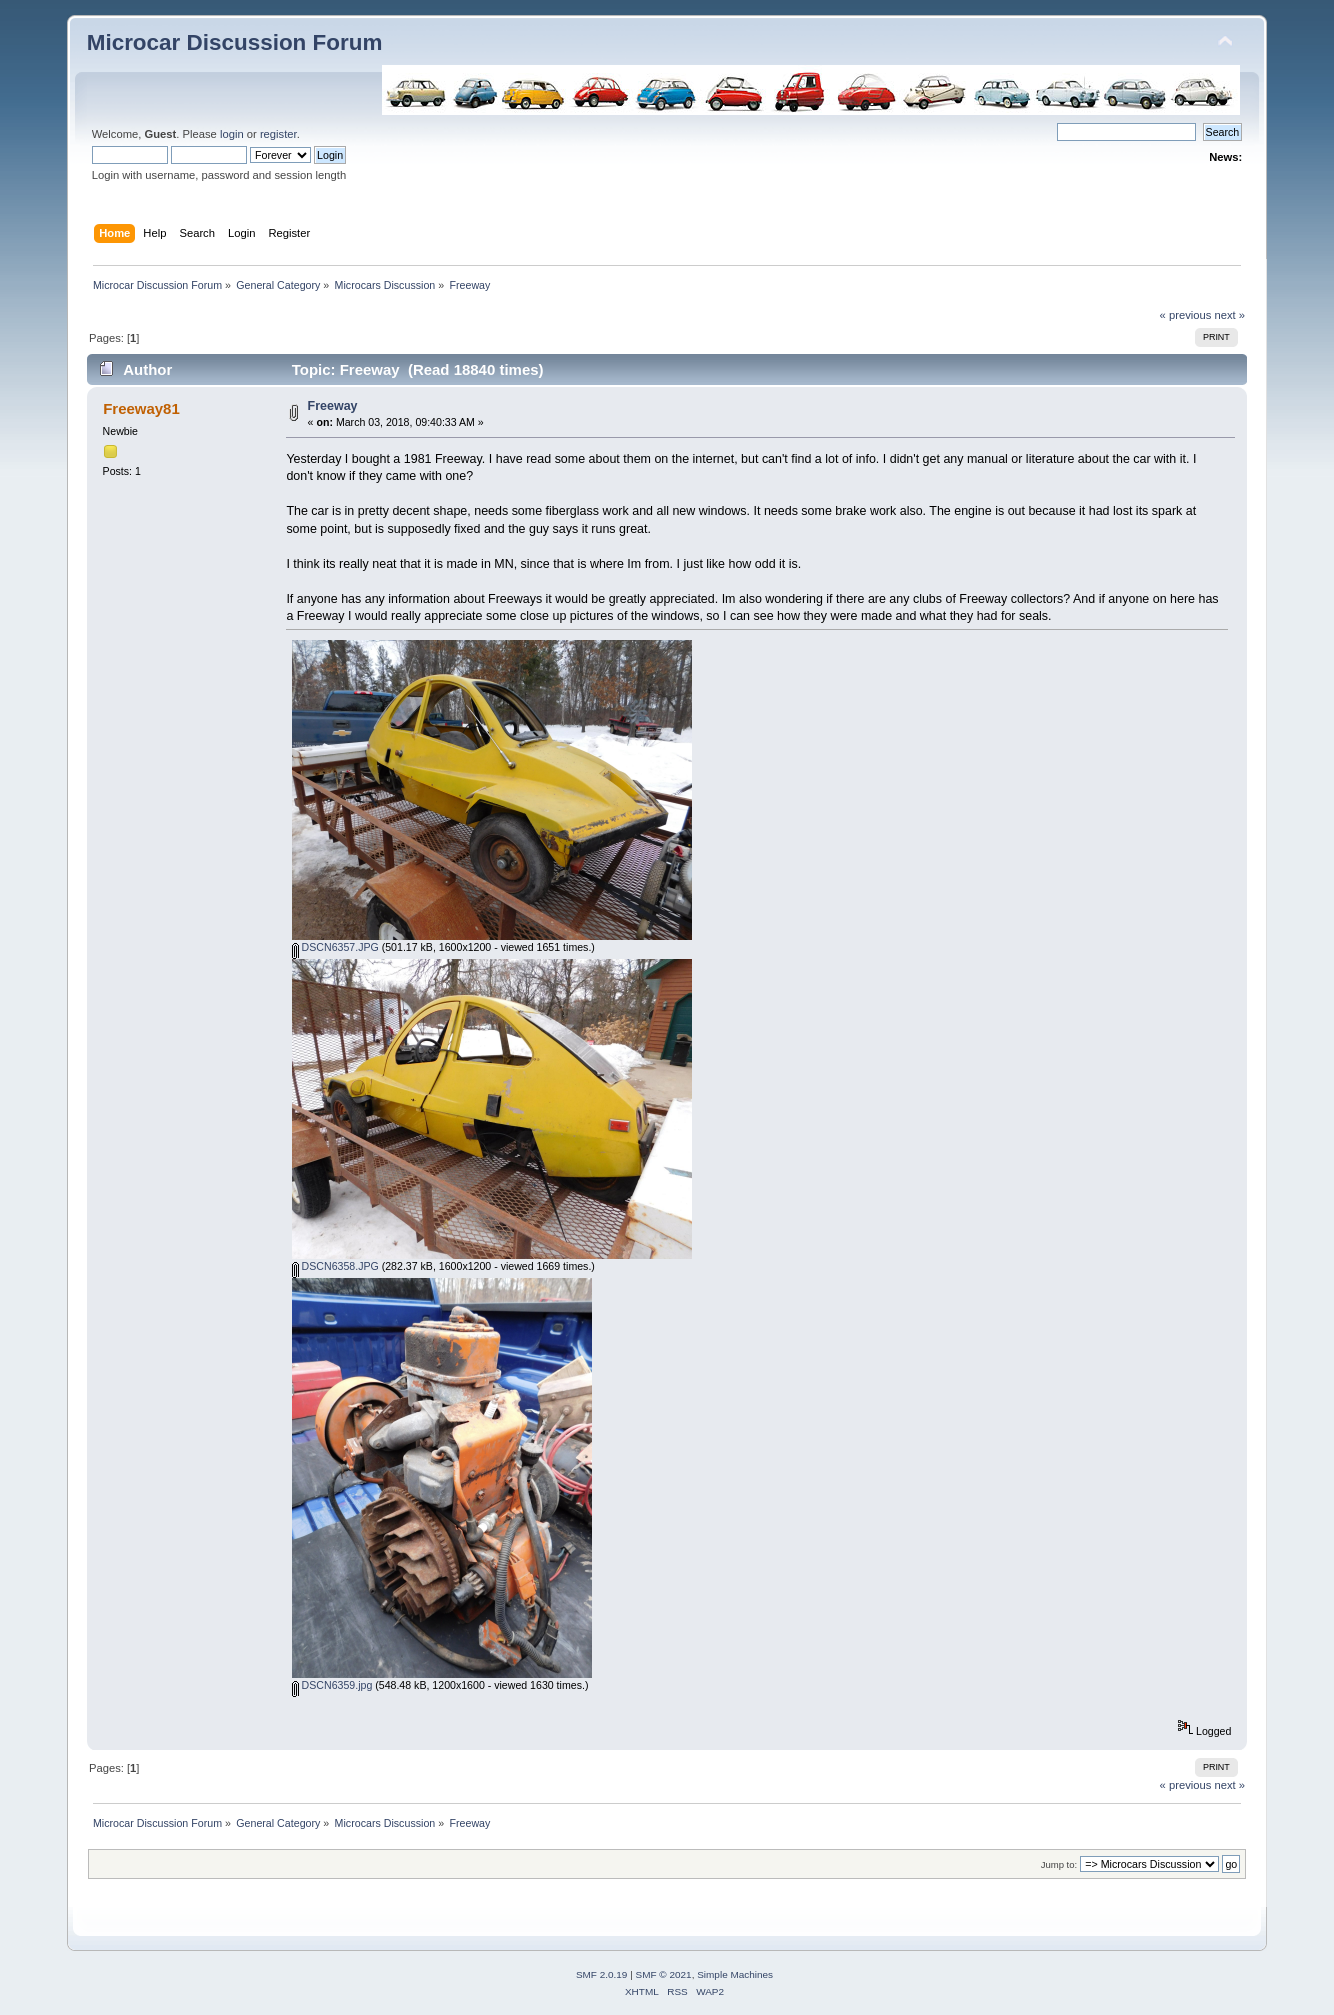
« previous (1186, 315)
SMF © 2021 (664, 1974)
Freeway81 (141, 408)
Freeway (333, 406)
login (232, 134)
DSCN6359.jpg (332, 1685)
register (278, 134)
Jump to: (1059, 1864)
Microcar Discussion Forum (235, 42)
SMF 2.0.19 (602, 1974)
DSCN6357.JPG (335, 947)
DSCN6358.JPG (335, 1266)
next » (1230, 315)
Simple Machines (735, 1974)
